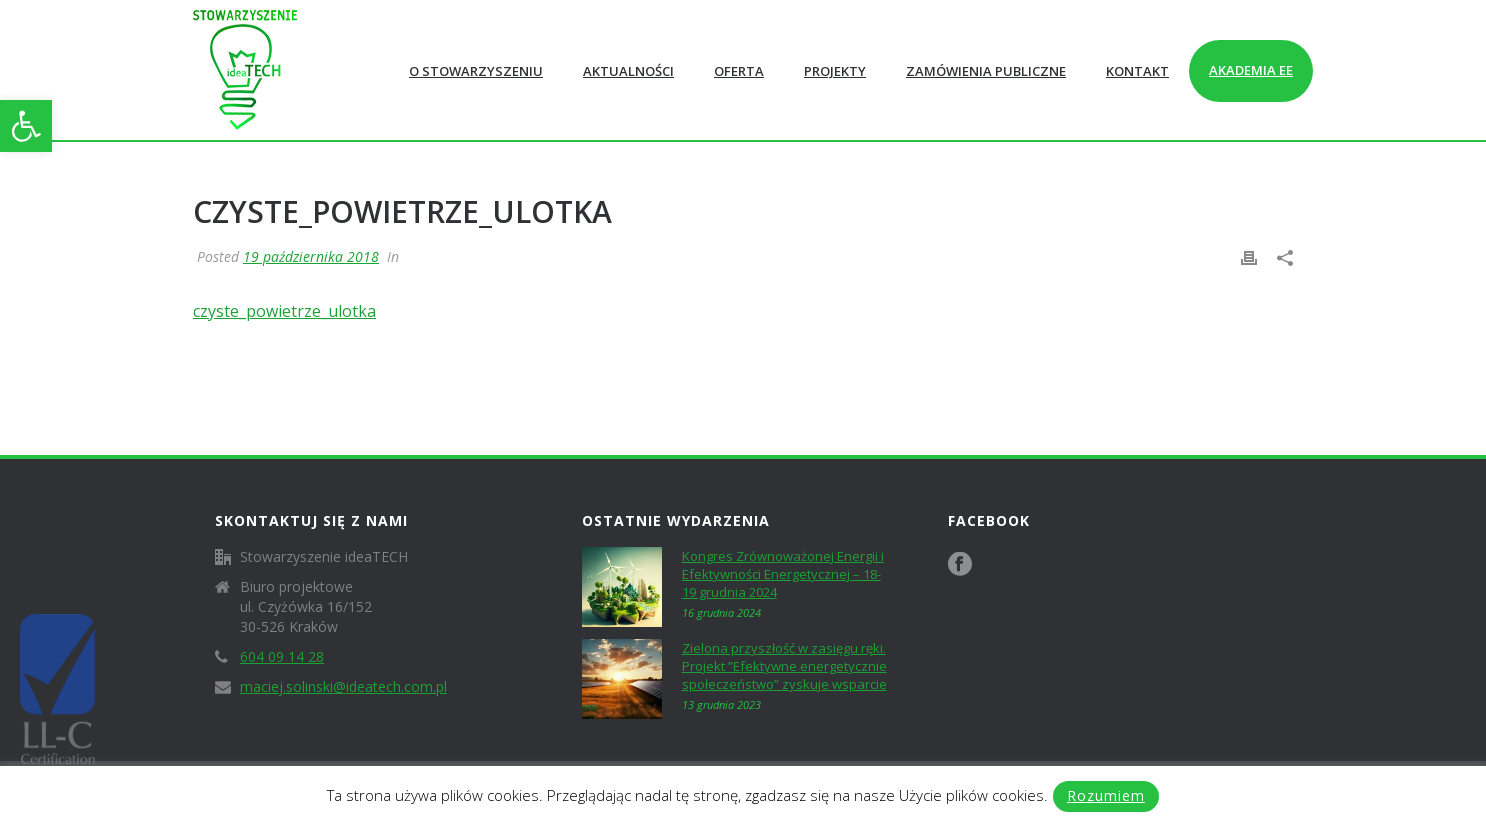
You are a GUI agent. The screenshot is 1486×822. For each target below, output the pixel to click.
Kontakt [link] (1137, 71)
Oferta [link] (739, 71)
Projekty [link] (835, 71)
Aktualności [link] (628, 71)
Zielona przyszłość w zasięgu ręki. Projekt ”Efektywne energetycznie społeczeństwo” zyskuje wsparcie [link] (784, 666)
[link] (26, 126)
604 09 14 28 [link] (282, 657)
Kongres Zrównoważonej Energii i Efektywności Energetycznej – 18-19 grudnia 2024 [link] (783, 574)
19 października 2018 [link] (311, 256)
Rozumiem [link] (1106, 795)
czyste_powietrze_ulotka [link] (284, 311)
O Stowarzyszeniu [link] (476, 71)
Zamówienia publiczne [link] (986, 71)
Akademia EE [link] (1251, 70)
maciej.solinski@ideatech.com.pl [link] (343, 687)
